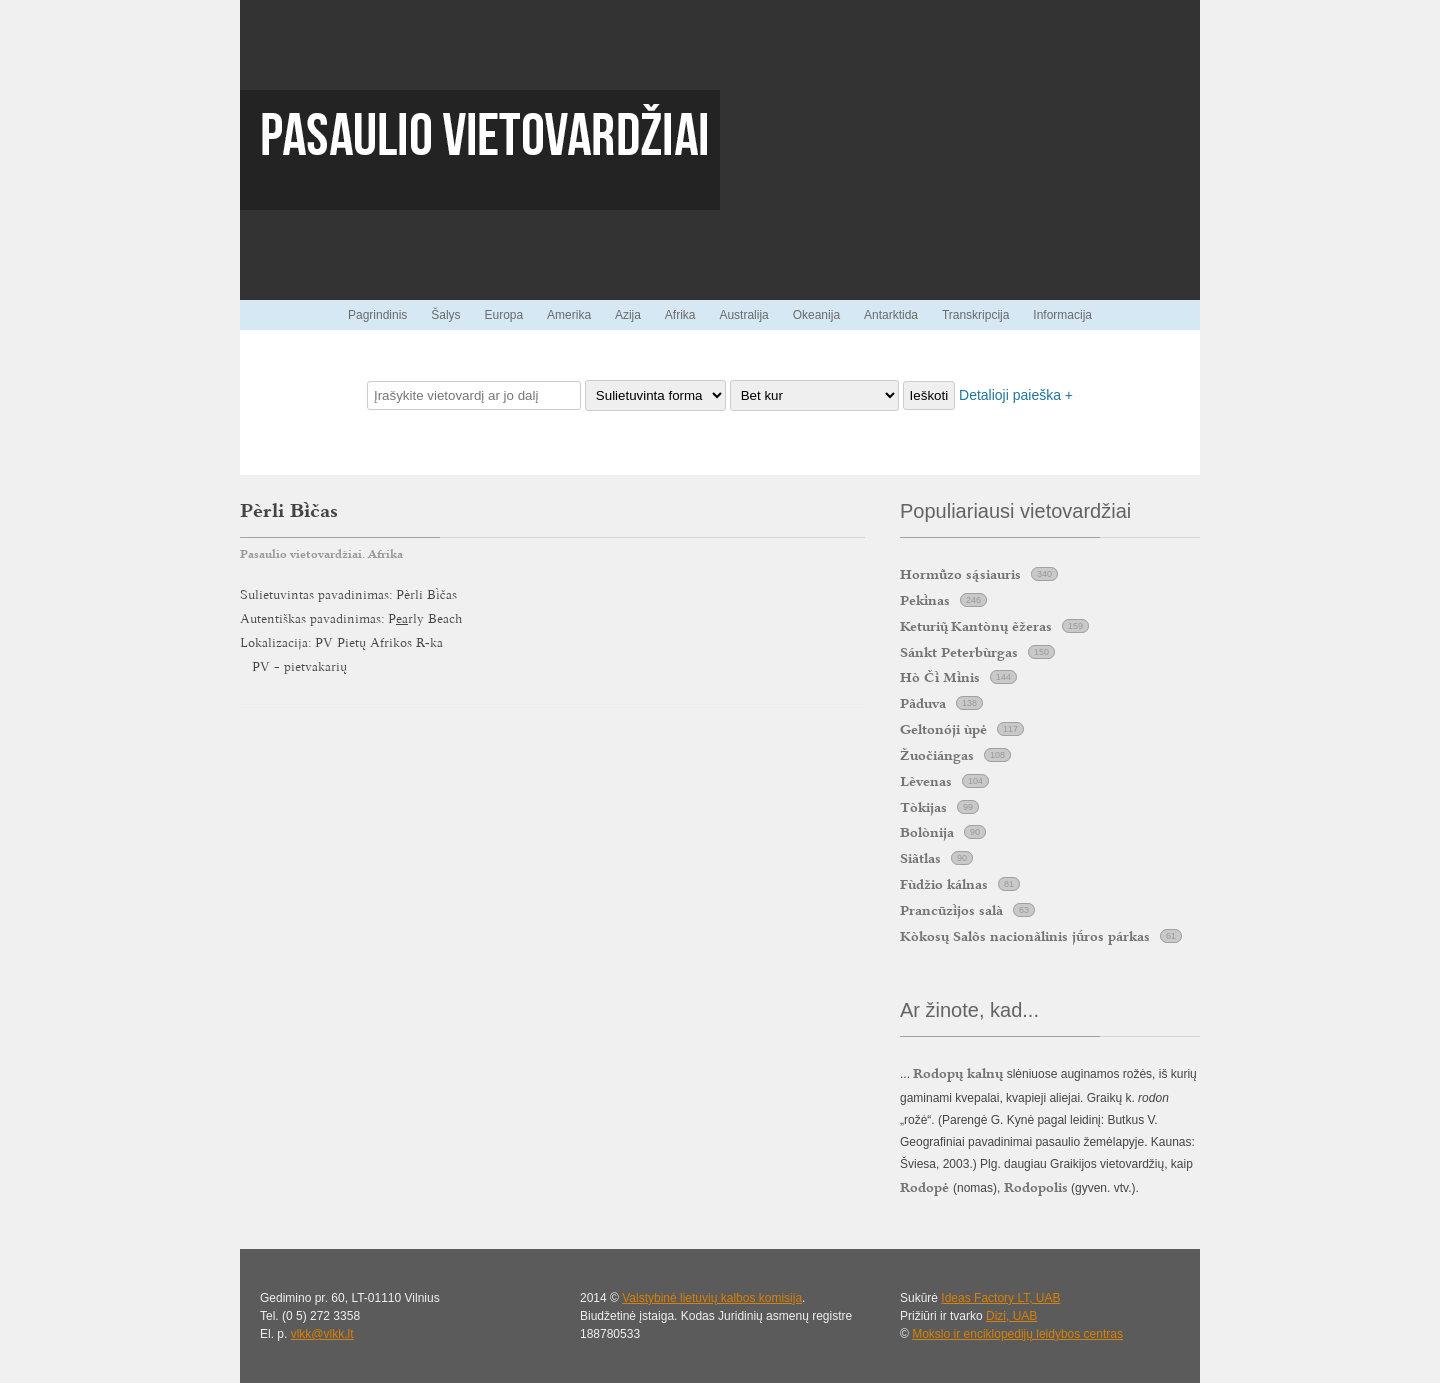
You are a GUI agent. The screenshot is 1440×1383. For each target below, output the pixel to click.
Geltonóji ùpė (943, 729)
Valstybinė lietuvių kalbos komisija (712, 1298)
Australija (743, 315)
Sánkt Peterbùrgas (959, 652)
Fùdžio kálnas (944, 884)
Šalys (445, 315)
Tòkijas (923, 807)
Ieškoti (929, 395)
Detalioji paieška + (1016, 395)
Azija (628, 315)
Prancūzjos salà (951, 910)
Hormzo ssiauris (960, 574)
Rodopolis (1036, 1187)
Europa (503, 315)
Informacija (1062, 315)
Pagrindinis (377, 315)
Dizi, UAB (1011, 1316)
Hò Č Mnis (940, 677)
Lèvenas (926, 781)
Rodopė (926, 1187)
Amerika (569, 315)
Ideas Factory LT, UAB (1000, 1298)
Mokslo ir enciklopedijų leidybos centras (1017, 1334)
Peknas (925, 600)
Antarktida (891, 315)
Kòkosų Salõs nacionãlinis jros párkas (1025, 936)
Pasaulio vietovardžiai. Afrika (321, 554)
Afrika (680, 315)
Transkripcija (976, 315)
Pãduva (923, 703)
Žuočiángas (937, 755)
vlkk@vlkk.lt (322, 1334)
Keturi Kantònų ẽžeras (976, 626)
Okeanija (816, 315)
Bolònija (927, 832)
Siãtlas (920, 858)
